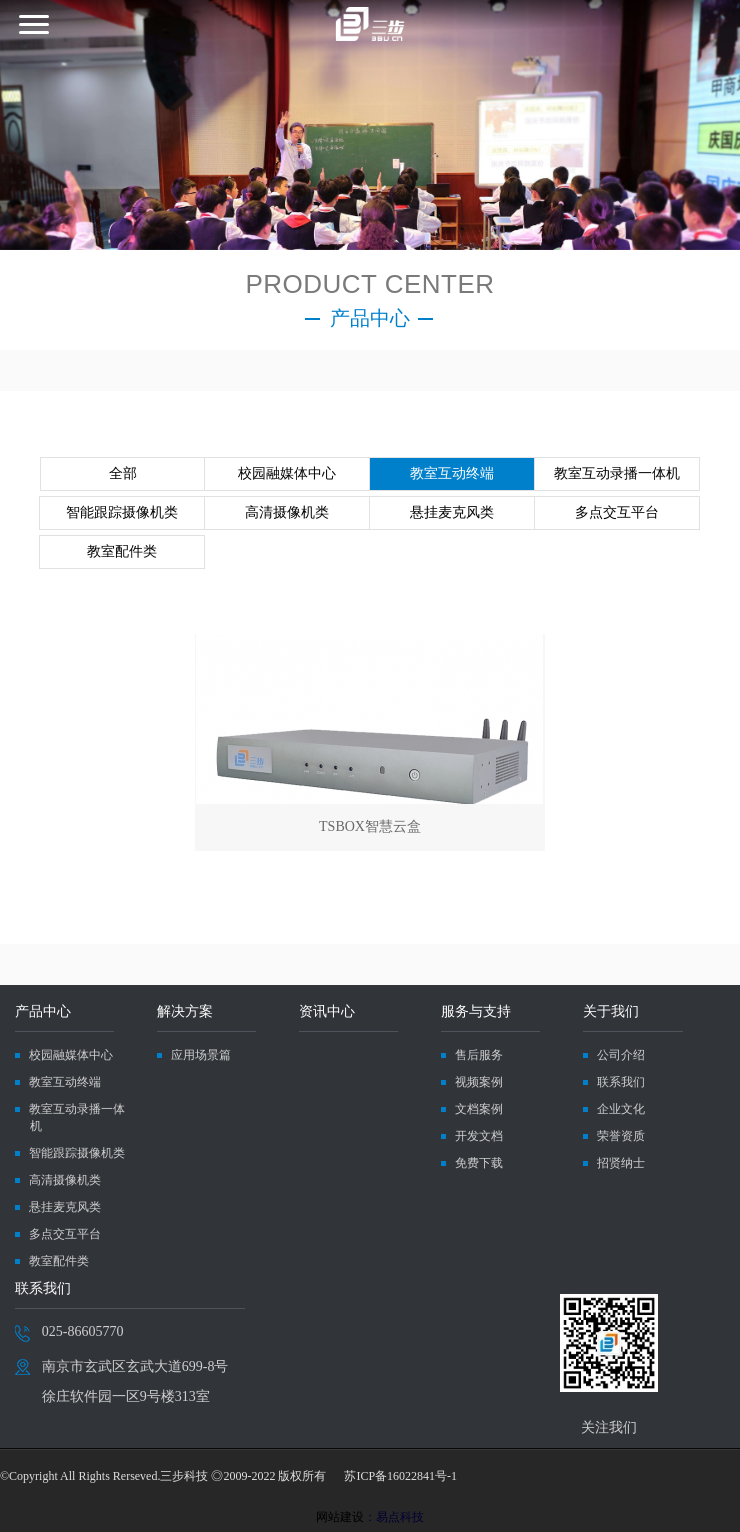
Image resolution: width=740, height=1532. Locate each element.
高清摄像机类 (287, 512)
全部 (123, 473)
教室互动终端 (452, 473)
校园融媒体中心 (287, 473)
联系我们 (621, 1082)
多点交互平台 (617, 512)
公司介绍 (621, 1055)
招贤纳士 (621, 1163)
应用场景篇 (201, 1055)
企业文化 (621, 1109)
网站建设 (340, 1517)
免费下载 (479, 1163)
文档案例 (479, 1109)
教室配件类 (122, 551)
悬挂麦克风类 (452, 512)
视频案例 (479, 1082)
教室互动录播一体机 (617, 473)
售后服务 (479, 1055)
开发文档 (479, 1136)
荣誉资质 (621, 1136)
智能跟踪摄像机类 (122, 512)
